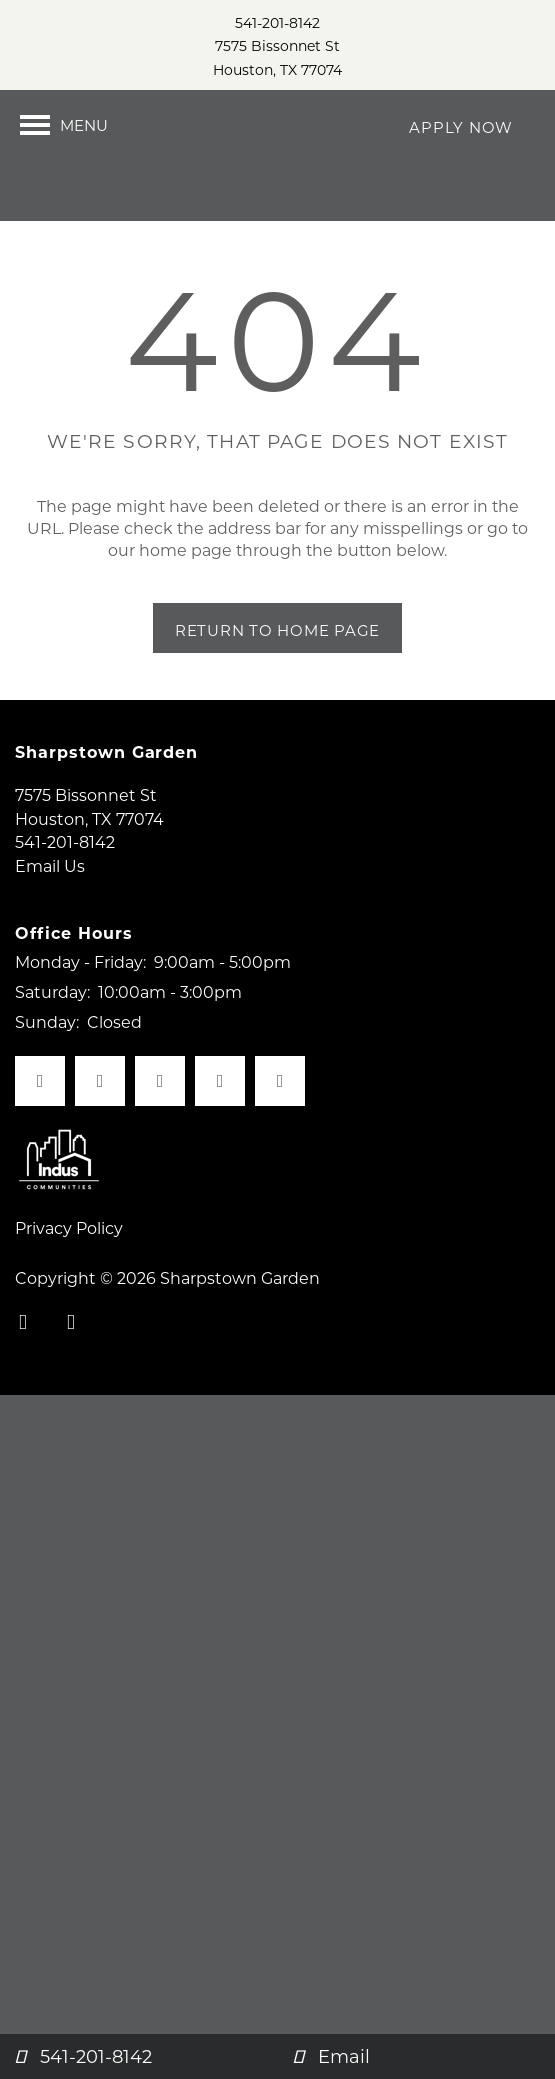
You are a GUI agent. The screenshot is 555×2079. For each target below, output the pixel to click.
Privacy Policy (69, 1281)
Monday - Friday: (80, 1015)
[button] (461, 125)
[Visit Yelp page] (160, 1135)
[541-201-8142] (139, 2056)
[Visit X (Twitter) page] (100, 1135)
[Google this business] (280, 1135)
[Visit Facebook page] (40, 1135)
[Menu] (64, 125)
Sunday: (47, 1074)
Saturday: (52, 1044)
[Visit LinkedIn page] (220, 1135)
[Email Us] (417, 2056)
